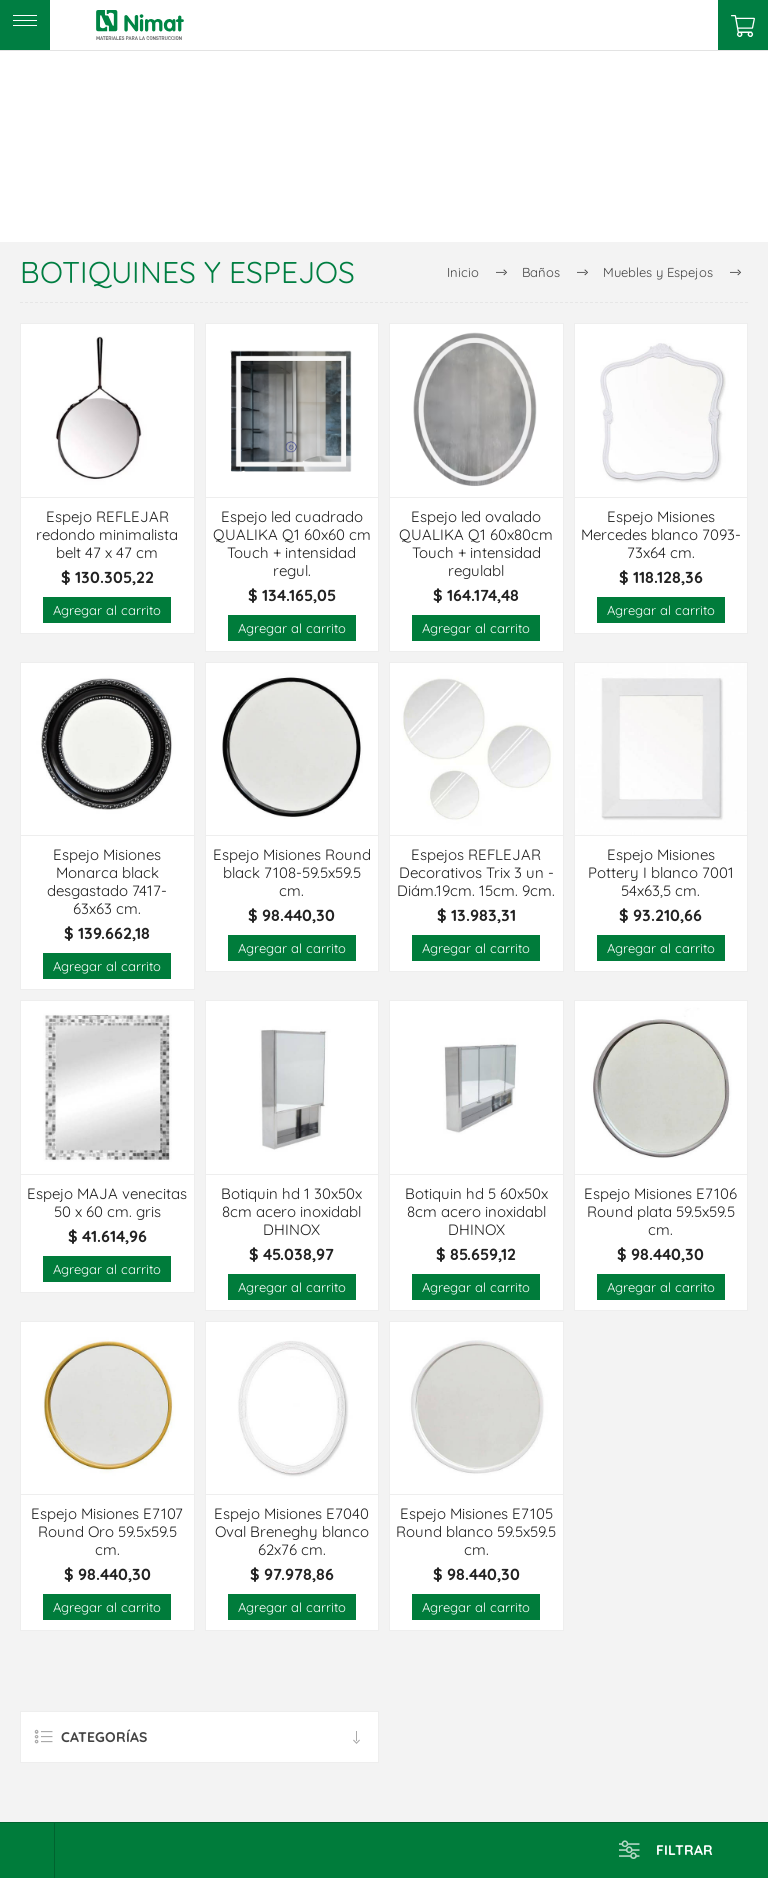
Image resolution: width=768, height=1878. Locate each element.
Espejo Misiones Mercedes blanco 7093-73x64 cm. (661, 535)
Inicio (463, 272)
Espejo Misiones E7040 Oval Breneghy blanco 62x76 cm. (291, 1532)
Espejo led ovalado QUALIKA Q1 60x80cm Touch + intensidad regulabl (476, 544)
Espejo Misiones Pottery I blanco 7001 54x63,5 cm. (661, 873)
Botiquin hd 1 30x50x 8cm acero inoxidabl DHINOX (291, 1212)
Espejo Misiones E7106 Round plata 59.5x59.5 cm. (660, 1212)
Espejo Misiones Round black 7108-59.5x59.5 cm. (292, 873)
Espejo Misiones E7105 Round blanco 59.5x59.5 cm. (476, 1532)
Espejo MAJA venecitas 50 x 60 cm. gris (107, 1203)
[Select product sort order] (27, 1850)
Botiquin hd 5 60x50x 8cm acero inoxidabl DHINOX (476, 1212)
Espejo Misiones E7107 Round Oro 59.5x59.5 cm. (107, 1532)
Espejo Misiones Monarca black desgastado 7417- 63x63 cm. (107, 882)
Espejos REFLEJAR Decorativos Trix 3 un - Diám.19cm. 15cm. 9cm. (476, 873)
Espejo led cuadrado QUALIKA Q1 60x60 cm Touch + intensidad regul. (292, 544)
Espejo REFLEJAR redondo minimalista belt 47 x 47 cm (107, 535)
